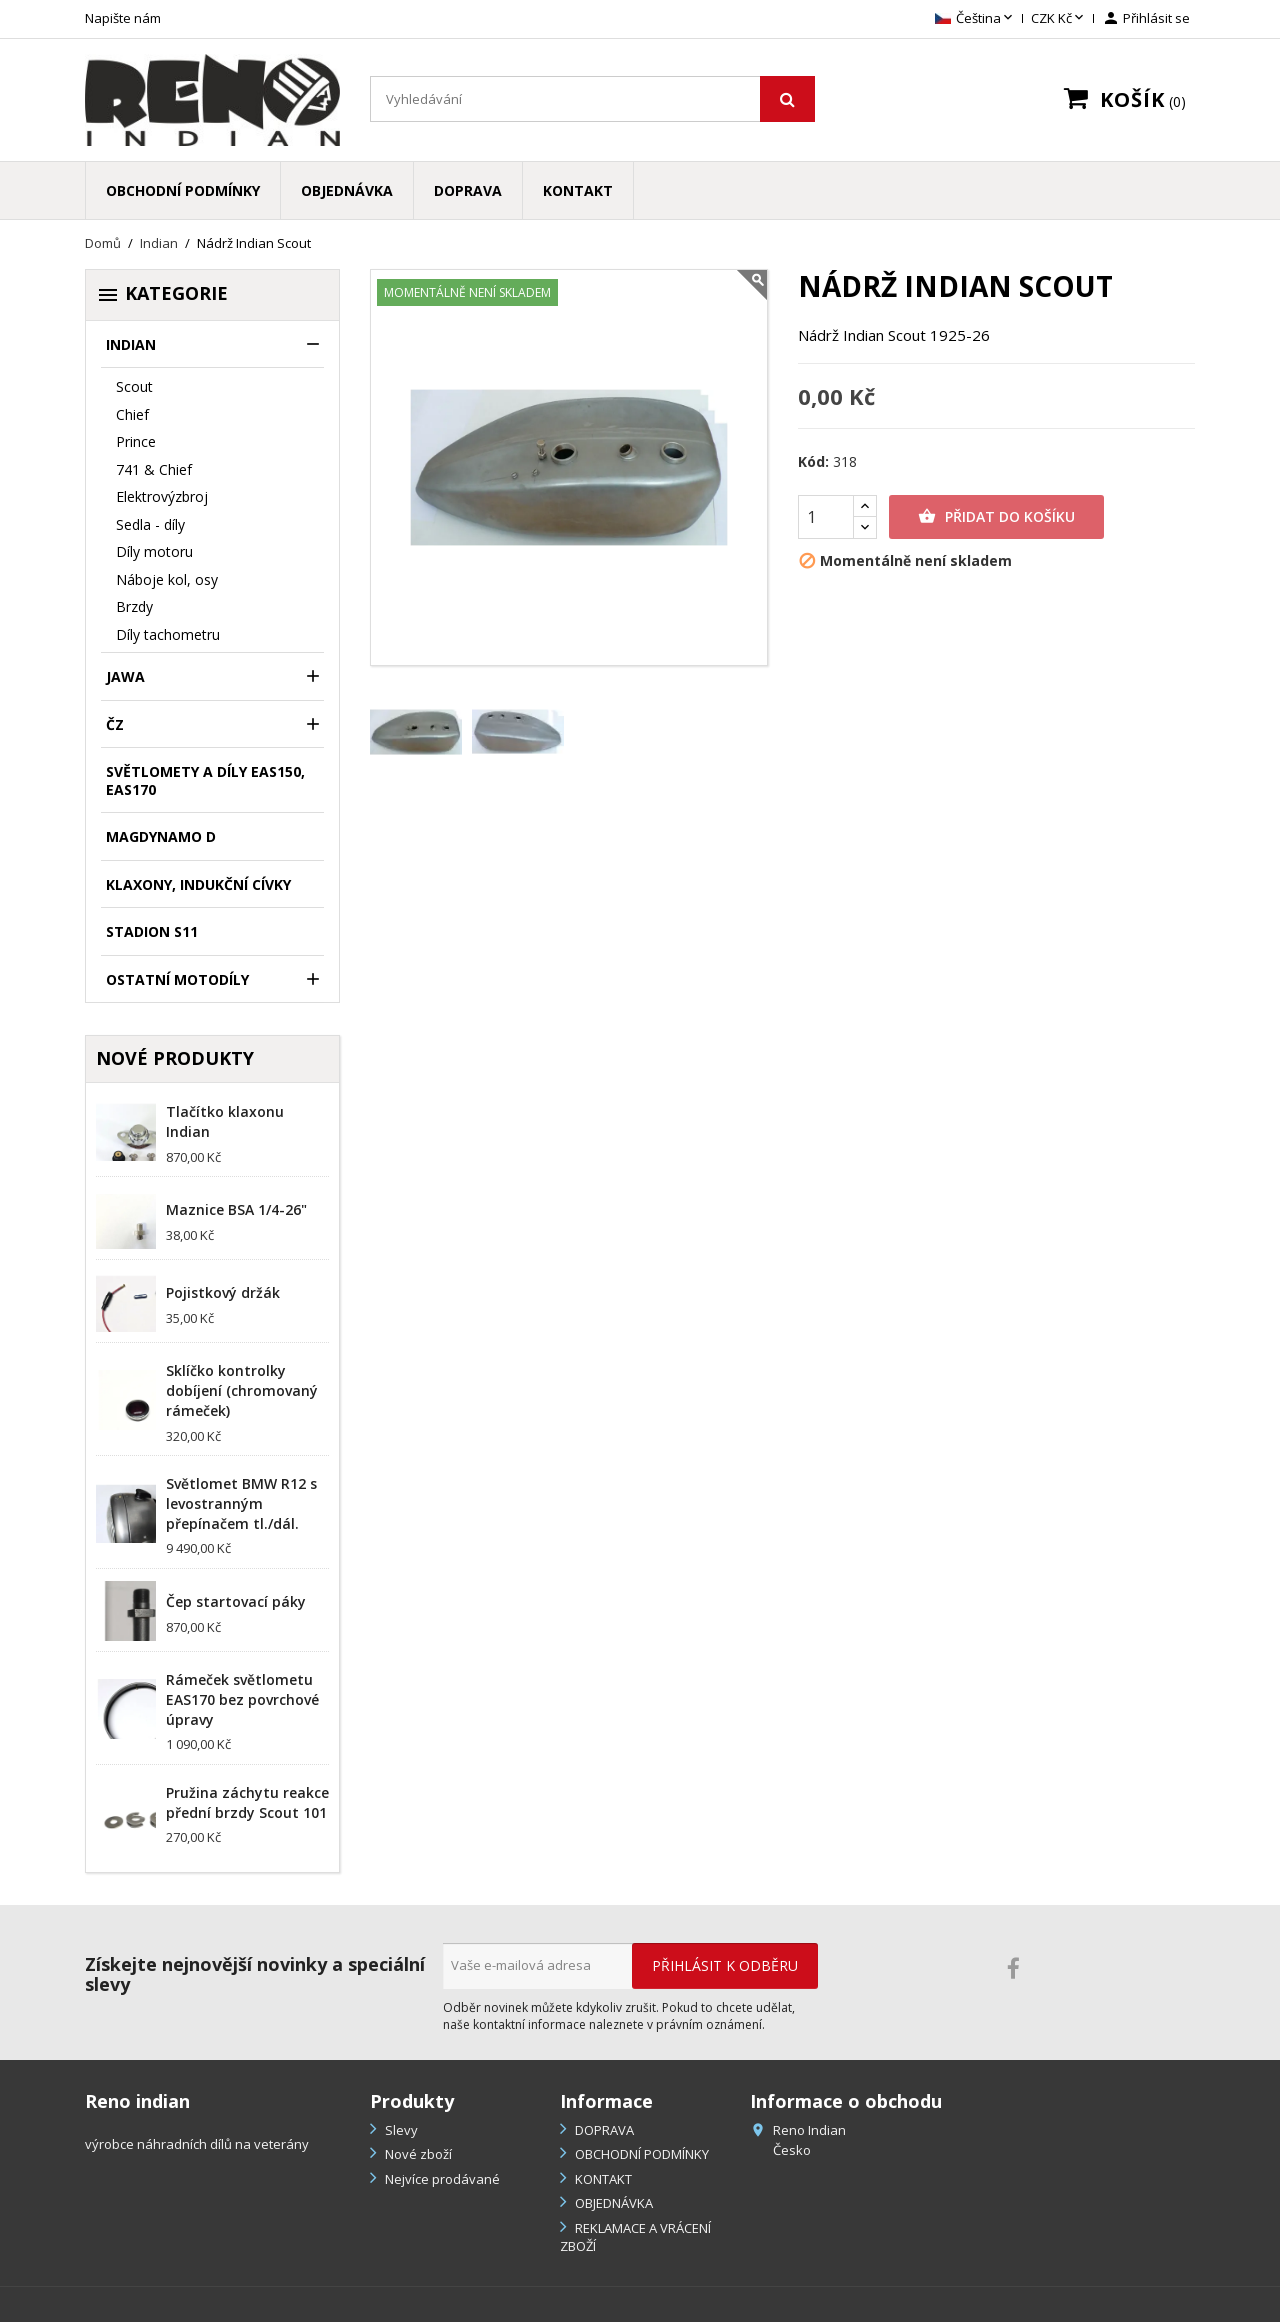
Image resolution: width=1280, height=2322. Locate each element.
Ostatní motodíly (177, 979)
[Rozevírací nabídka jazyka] (975, 19)
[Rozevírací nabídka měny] (1059, 19)
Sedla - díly (150, 524)
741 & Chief (154, 469)
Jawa (125, 676)
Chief (132, 414)
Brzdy (134, 606)
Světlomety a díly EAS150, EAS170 (205, 780)
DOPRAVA (468, 190)
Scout (134, 386)
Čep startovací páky (236, 1601)
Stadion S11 (152, 931)
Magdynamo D (161, 836)
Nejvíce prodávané (441, 2179)
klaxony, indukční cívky (198, 884)
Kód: (813, 462)
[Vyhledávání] (592, 99)
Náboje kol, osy (167, 579)
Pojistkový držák (223, 1292)
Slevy (400, 2130)
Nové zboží (417, 2154)
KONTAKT (578, 190)
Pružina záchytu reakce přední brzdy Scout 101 (247, 1802)
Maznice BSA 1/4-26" (236, 1209)
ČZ (115, 724)
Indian (131, 344)
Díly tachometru (168, 634)
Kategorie (162, 294)
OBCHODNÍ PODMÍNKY (183, 190)
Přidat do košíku (996, 517)
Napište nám (123, 18)
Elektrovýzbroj (162, 496)
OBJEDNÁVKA (347, 190)
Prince (136, 441)
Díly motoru (154, 551)
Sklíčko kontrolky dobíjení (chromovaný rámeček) (242, 1390)
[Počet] (826, 517)
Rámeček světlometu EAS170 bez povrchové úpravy (242, 1699)
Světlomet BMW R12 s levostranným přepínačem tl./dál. (241, 1503)
